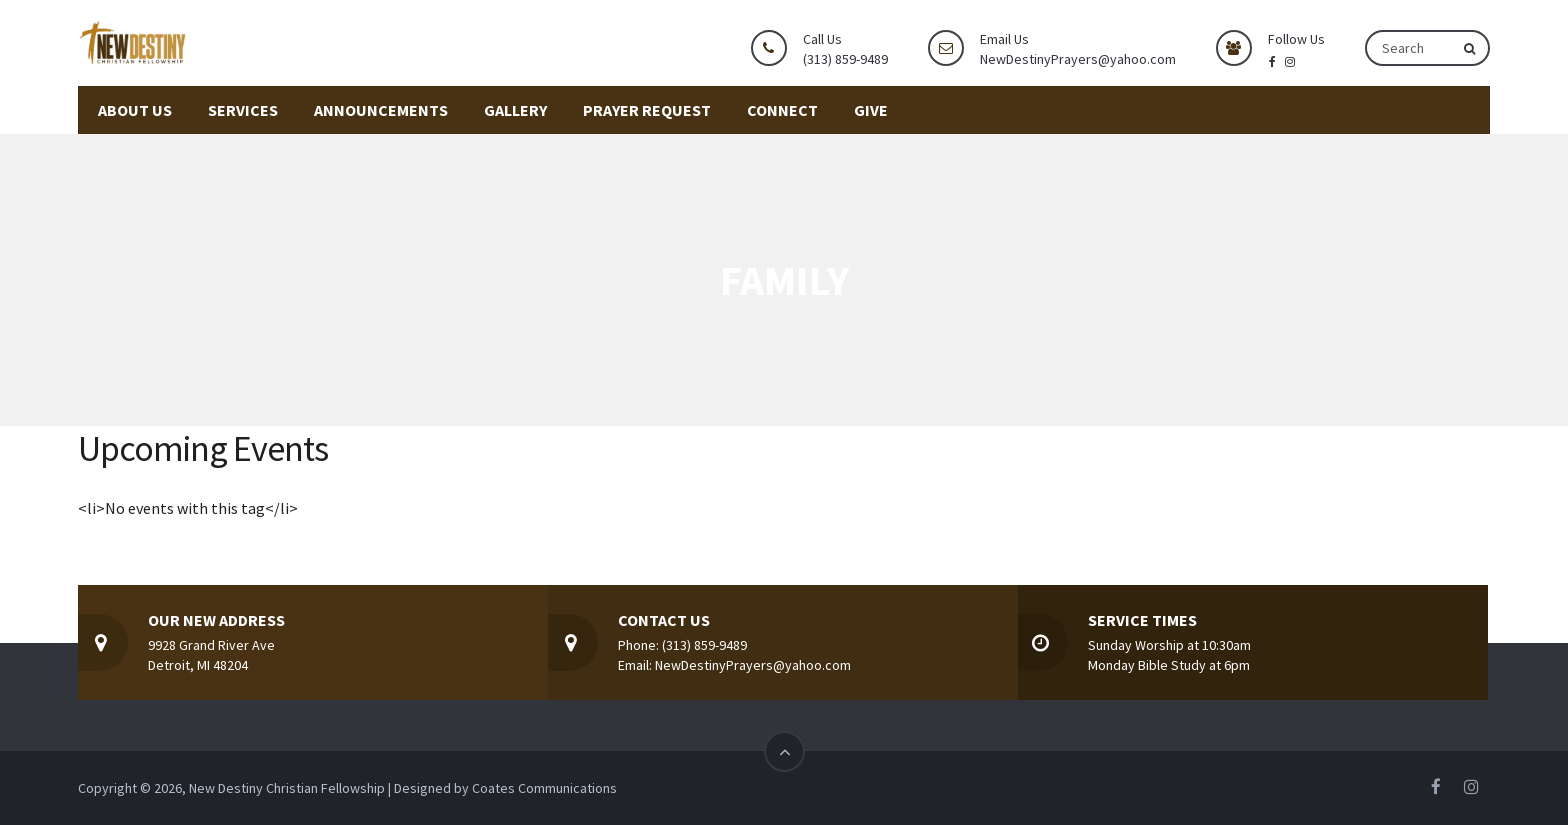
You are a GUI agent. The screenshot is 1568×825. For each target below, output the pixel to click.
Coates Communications (544, 788)
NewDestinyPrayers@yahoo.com (1078, 59)
